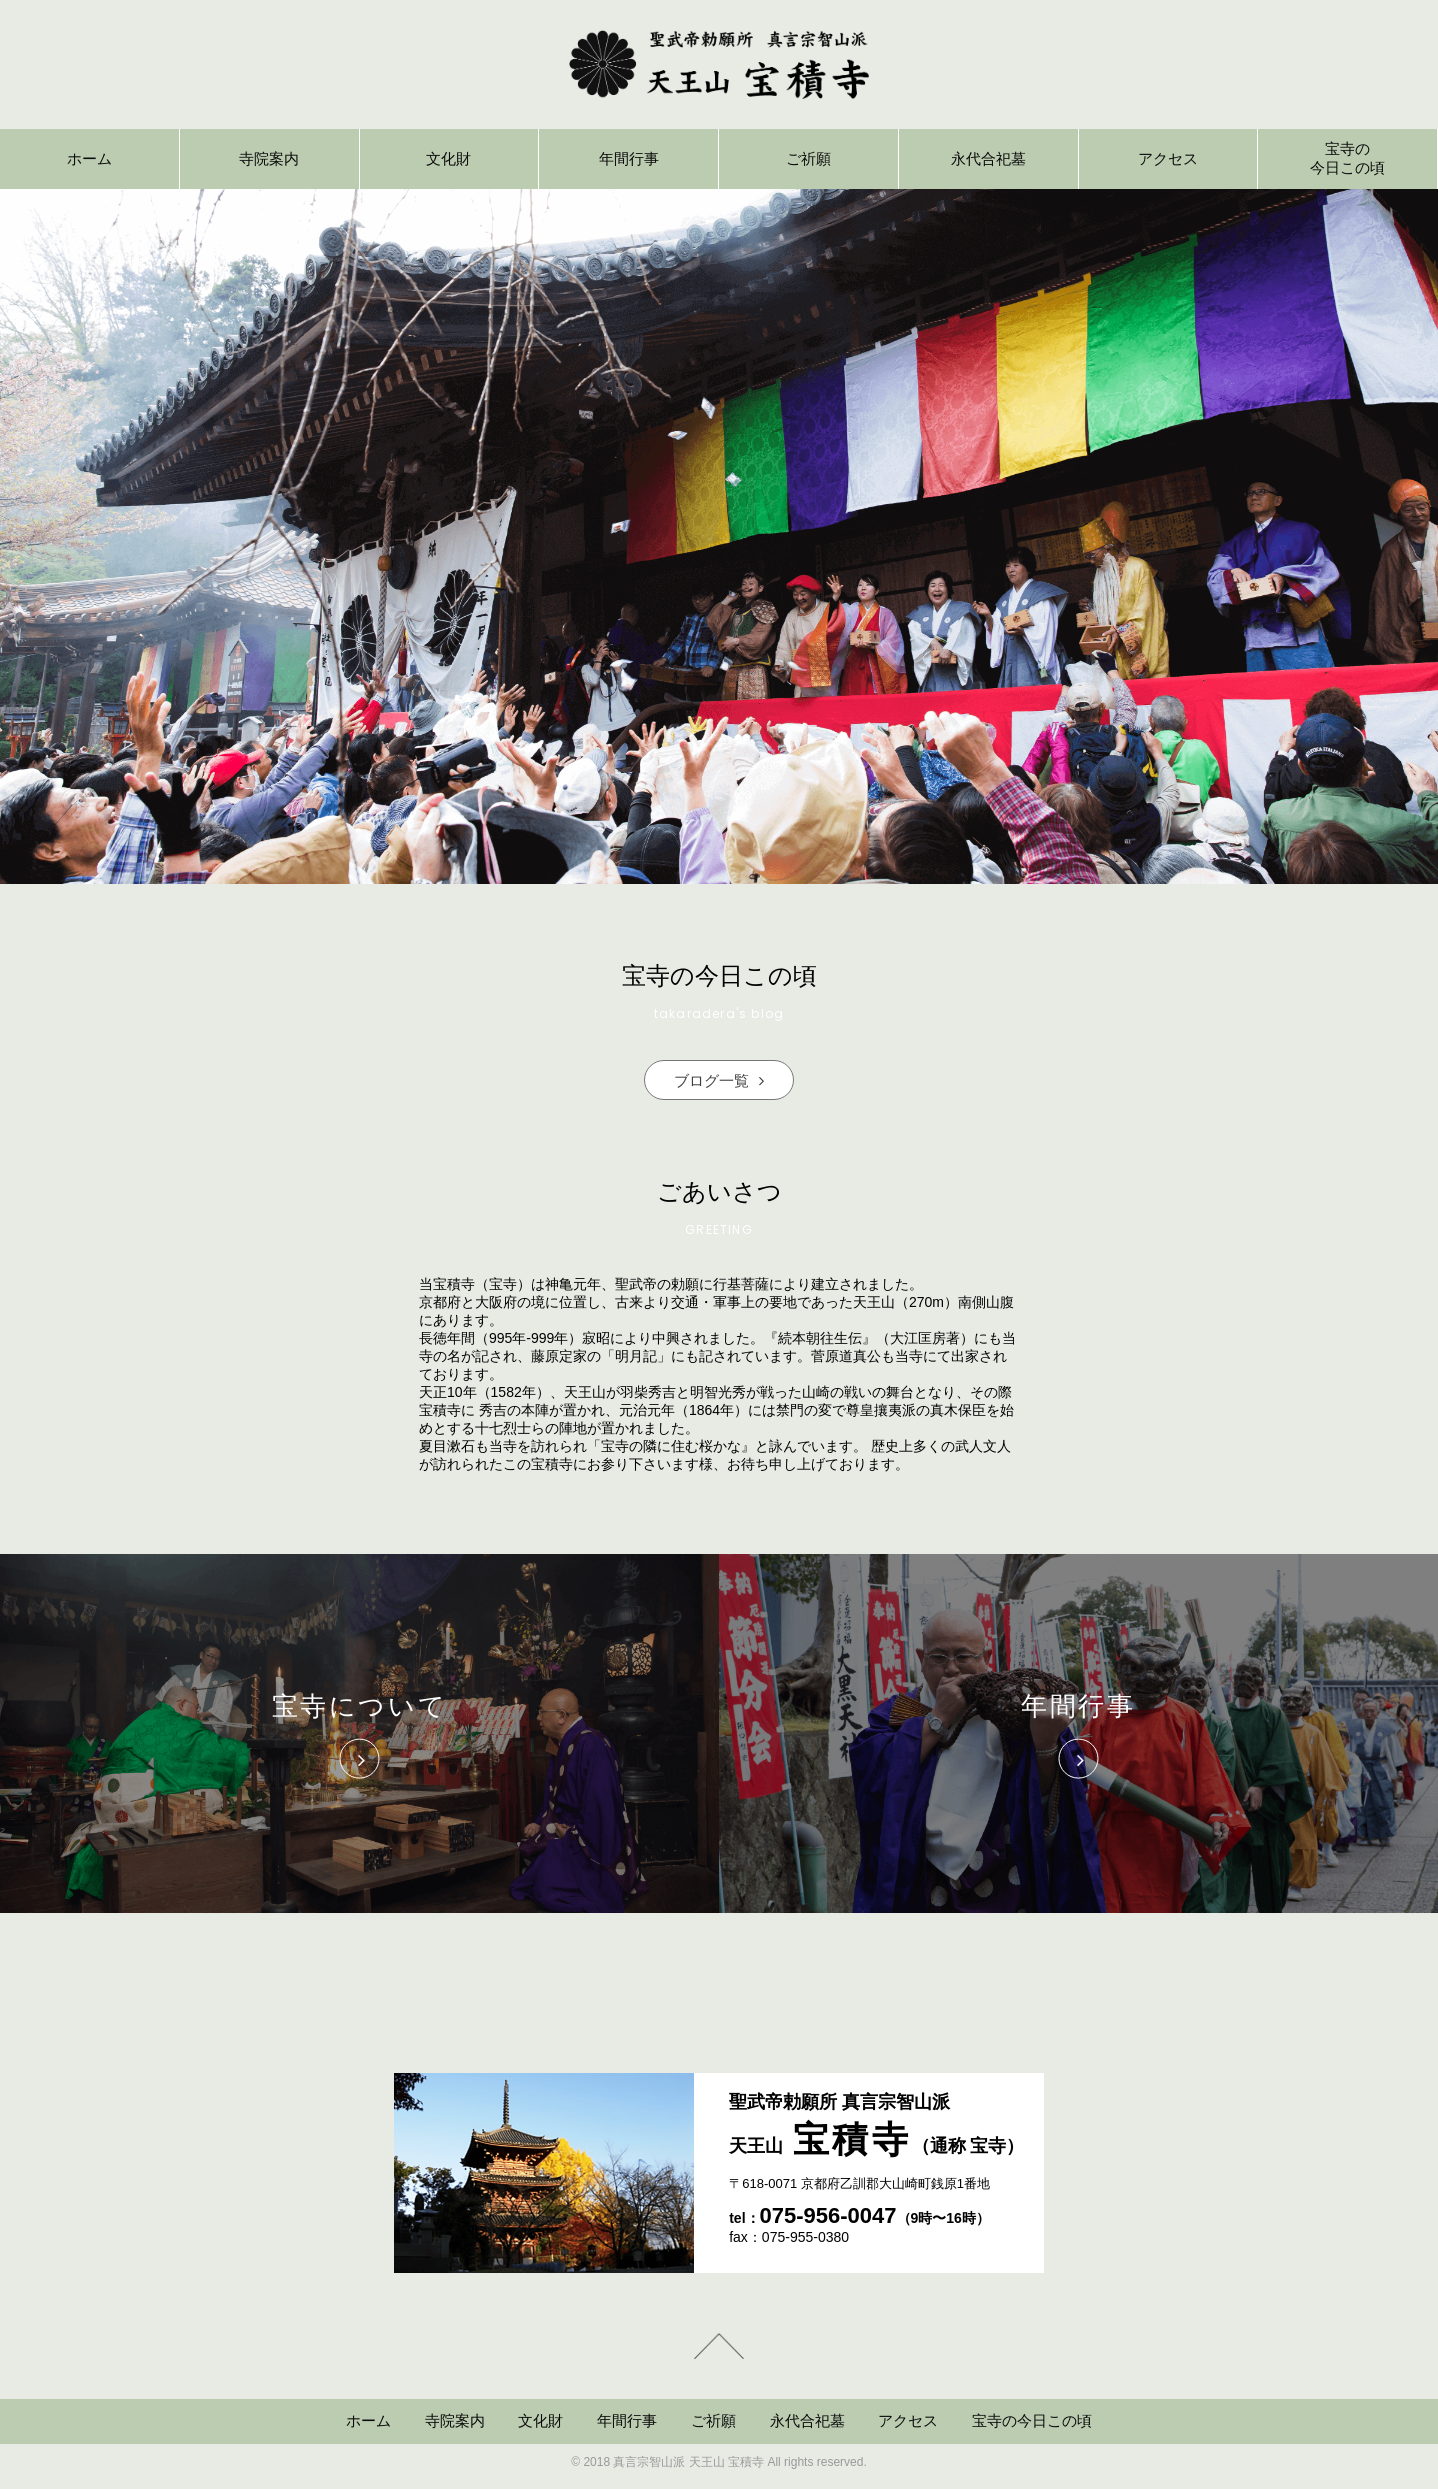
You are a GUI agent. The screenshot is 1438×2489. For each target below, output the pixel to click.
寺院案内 (455, 2421)
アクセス (908, 2421)
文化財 (540, 2421)
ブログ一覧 (719, 1080)
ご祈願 (713, 2421)
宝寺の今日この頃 (1032, 2421)
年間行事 (627, 2421)
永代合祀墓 (807, 2421)
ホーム (368, 2421)
